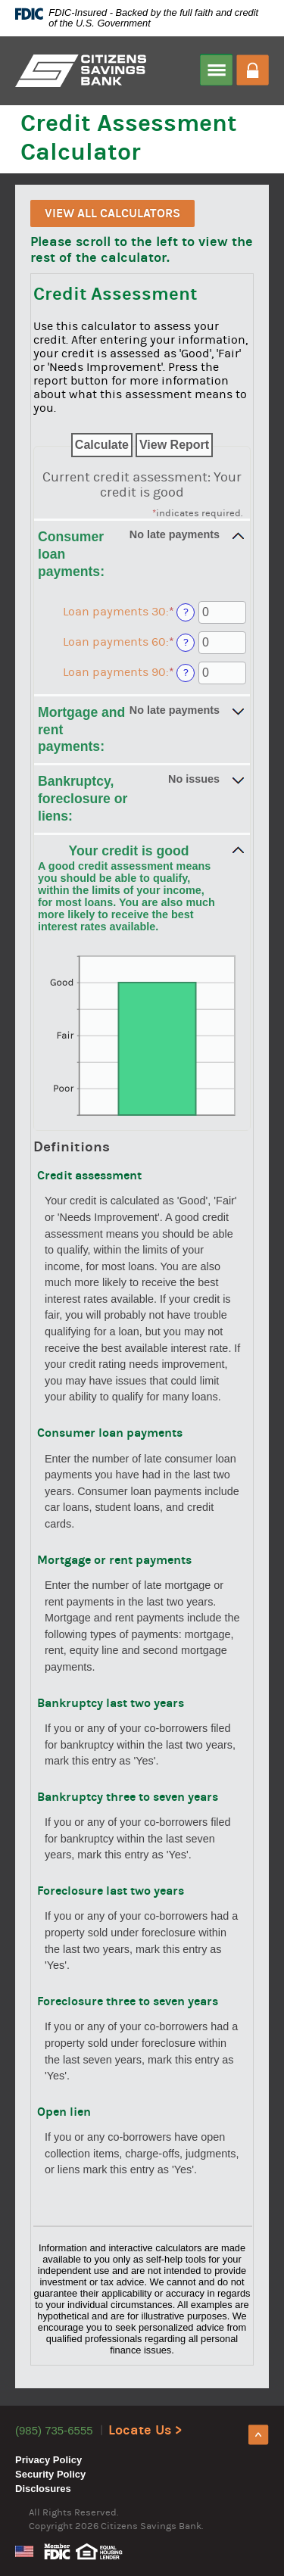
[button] (142, 553)
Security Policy (50, 2474)
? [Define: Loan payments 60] (186, 642)
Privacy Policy (48, 2459)
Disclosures (43, 2488)
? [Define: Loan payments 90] (186, 672)
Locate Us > (145, 2430)
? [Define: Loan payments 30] (186, 612)
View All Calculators (112, 213)
